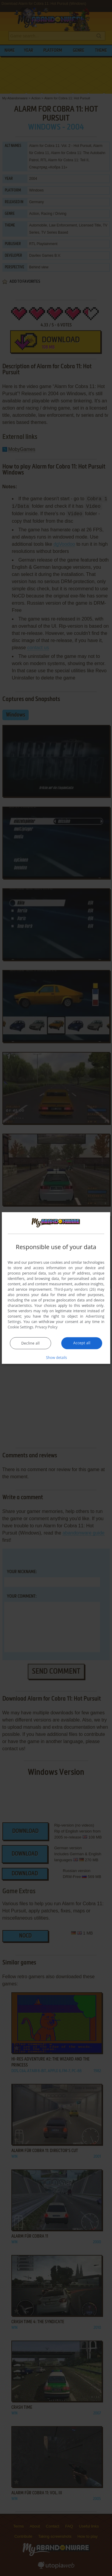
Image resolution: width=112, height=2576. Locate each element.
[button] (56, 1357)
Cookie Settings (20, 1326)
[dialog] (56, 1288)
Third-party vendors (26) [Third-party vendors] (75, 1289)
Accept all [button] (81, 1342)
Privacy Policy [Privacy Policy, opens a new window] (46, 1326)
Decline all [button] (30, 1342)
